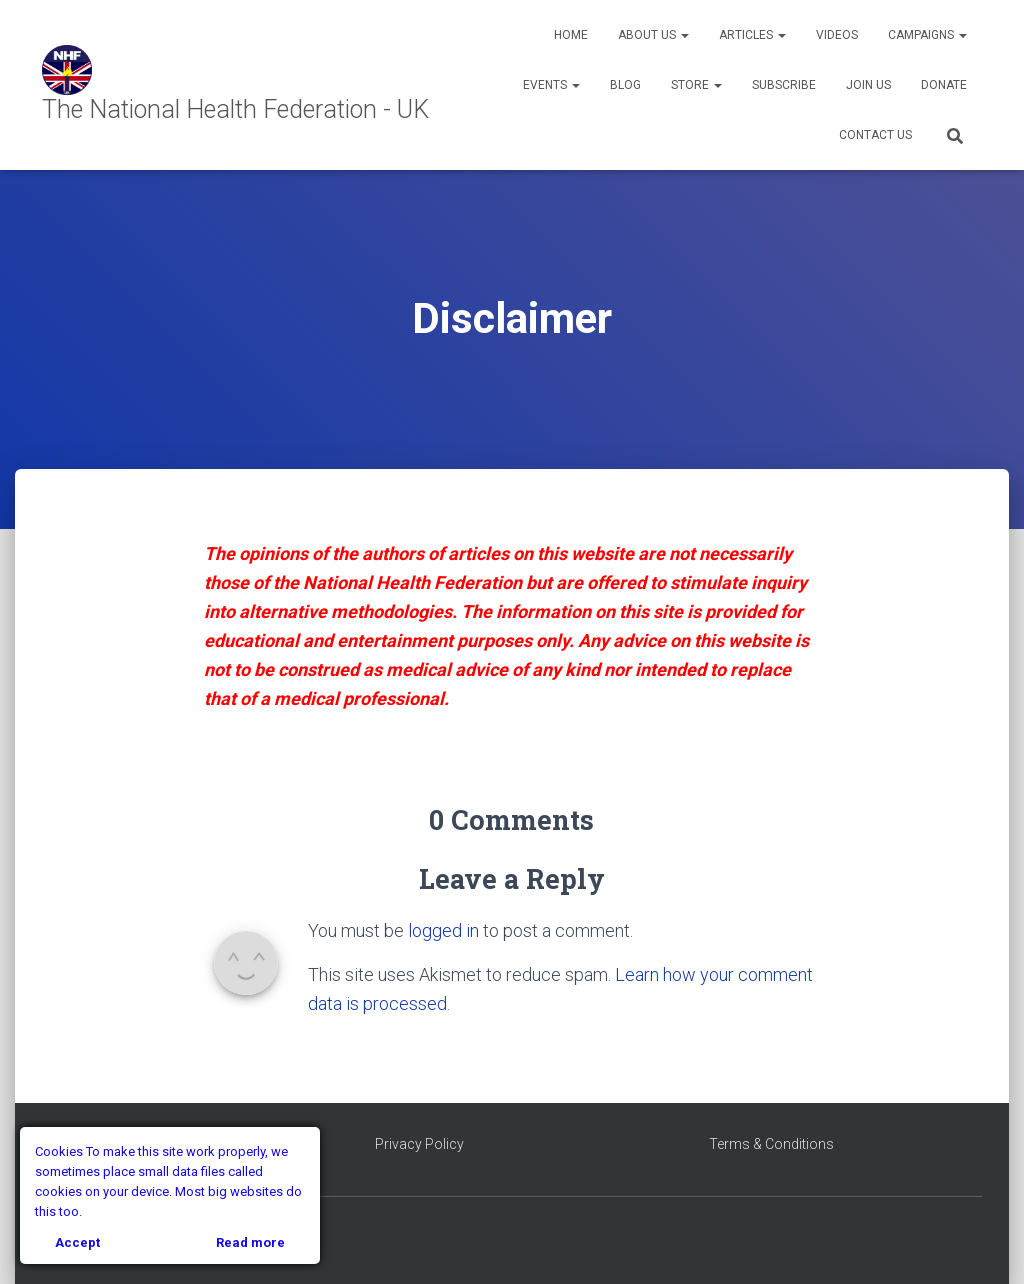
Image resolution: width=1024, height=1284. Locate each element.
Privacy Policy (419, 1144)
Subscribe (784, 85)
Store (696, 85)
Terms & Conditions (771, 1144)
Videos (837, 35)
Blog (625, 85)
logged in (443, 930)
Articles (752, 35)
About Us (653, 35)
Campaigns (927, 35)
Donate (944, 85)
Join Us (868, 85)
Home (571, 35)
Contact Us (875, 135)
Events (551, 85)
